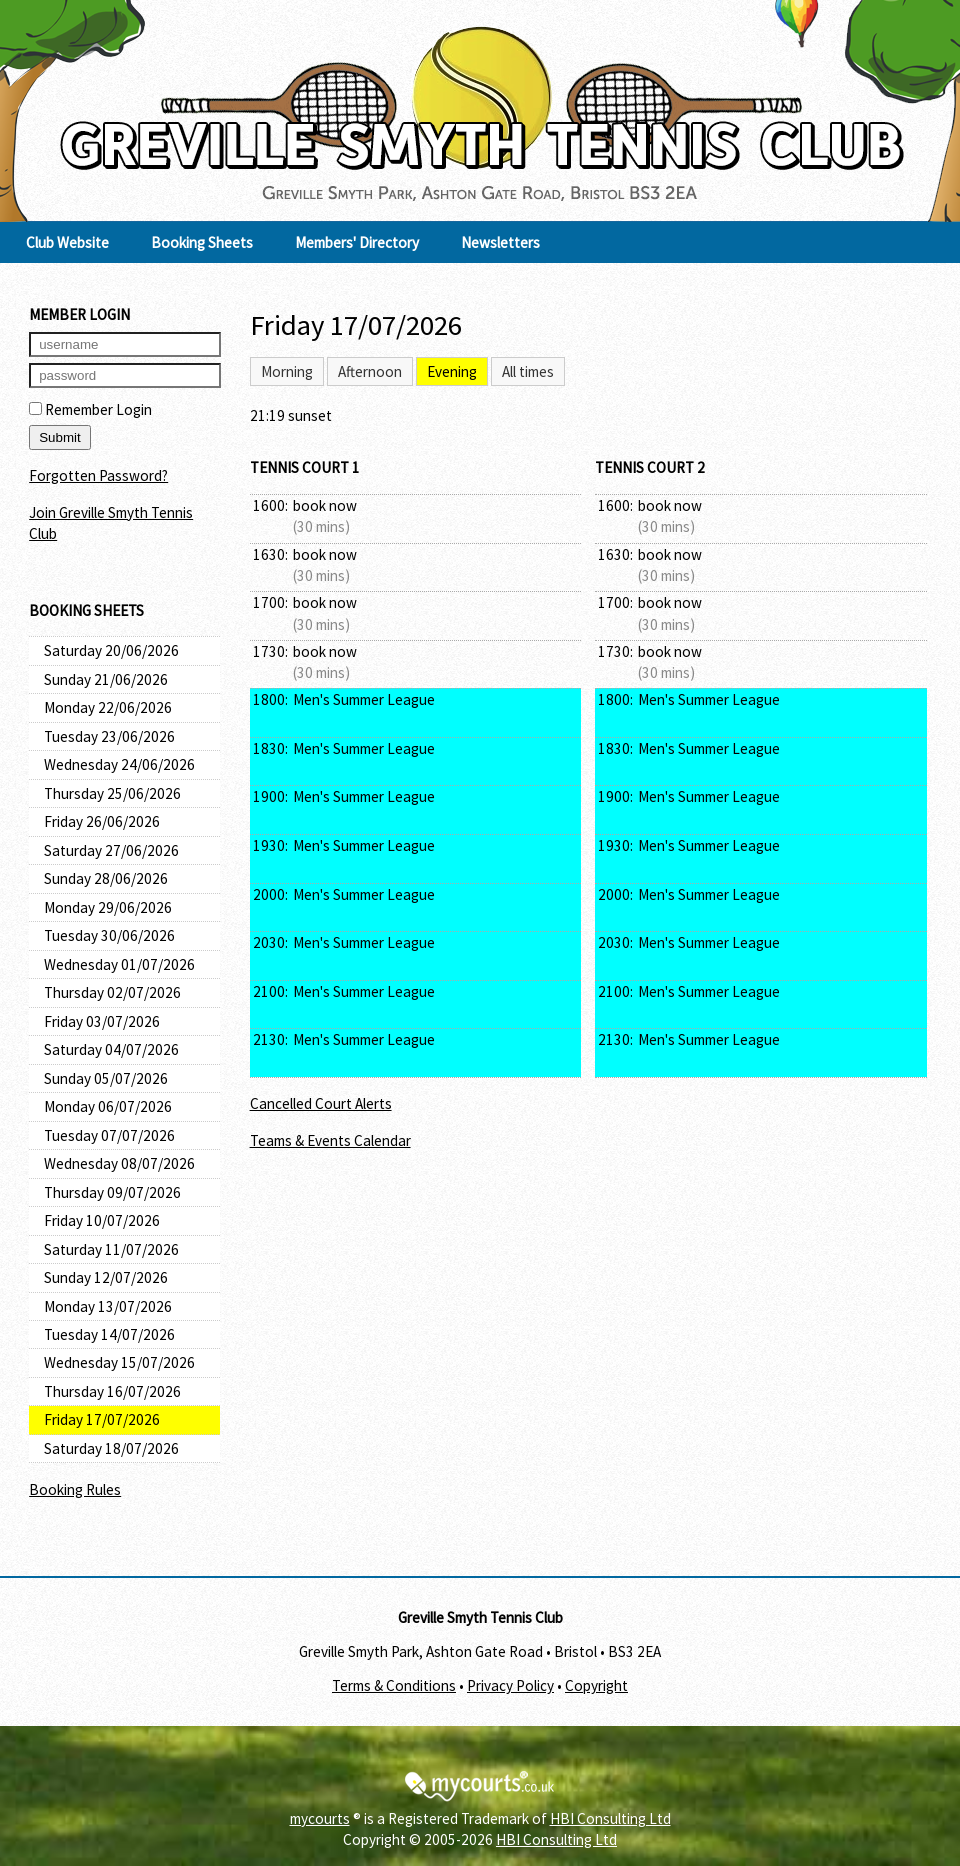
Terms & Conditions (394, 1685)
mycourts (320, 1818)
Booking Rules (75, 1489)
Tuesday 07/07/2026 (109, 1135)
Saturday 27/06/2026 (111, 850)
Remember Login (90, 409)
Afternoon (370, 371)
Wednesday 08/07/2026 (119, 1163)
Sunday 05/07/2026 (106, 1078)
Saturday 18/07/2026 (111, 1448)
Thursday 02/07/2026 (112, 992)
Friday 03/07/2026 (102, 1021)
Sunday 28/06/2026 (106, 878)
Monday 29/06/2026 (108, 907)
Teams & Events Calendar (330, 1140)
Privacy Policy (510, 1685)
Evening (452, 371)
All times (528, 371)
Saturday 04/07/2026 (111, 1049)
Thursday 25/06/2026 (112, 793)
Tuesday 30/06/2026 (109, 935)
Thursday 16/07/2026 (112, 1391)
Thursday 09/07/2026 (112, 1192)
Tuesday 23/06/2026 (109, 736)
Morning (287, 371)
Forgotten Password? (98, 475)
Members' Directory (357, 242)
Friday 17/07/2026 (102, 1419)
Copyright (596, 1685)
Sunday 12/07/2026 (106, 1277)
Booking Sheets (202, 242)
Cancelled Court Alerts (321, 1103)
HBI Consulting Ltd (610, 1818)
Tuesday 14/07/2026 (109, 1334)
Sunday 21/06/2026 (106, 679)
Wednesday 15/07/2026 (119, 1362)
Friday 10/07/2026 (102, 1220)
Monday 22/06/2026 (108, 707)
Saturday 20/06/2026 (111, 650)
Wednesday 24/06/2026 (119, 764)
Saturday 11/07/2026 (111, 1249)
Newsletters (500, 242)
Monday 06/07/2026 (108, 1106)
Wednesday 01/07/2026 (119, 964)
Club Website (67, 242)
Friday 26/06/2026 (102, 821)
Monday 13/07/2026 (108, 1306)
